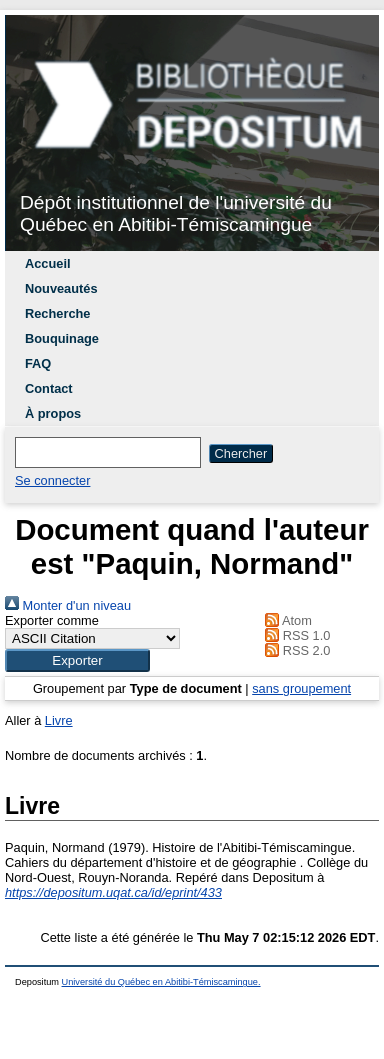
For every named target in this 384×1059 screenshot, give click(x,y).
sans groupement (301, 688)
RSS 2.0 (295, 650)
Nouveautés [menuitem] (61, 288)
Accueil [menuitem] (48, 263)
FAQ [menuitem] (38, 363)
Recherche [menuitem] (57, 313)
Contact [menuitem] (49, 388)
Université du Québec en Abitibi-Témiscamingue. (161, 982)
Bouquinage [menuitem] (62, 338)
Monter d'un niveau (68, 605)
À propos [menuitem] (53, 413)
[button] (77, 660)
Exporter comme (52, 620)
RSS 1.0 (295, 635)
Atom (285, 620)
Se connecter (52, 480)
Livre (59, 720)
